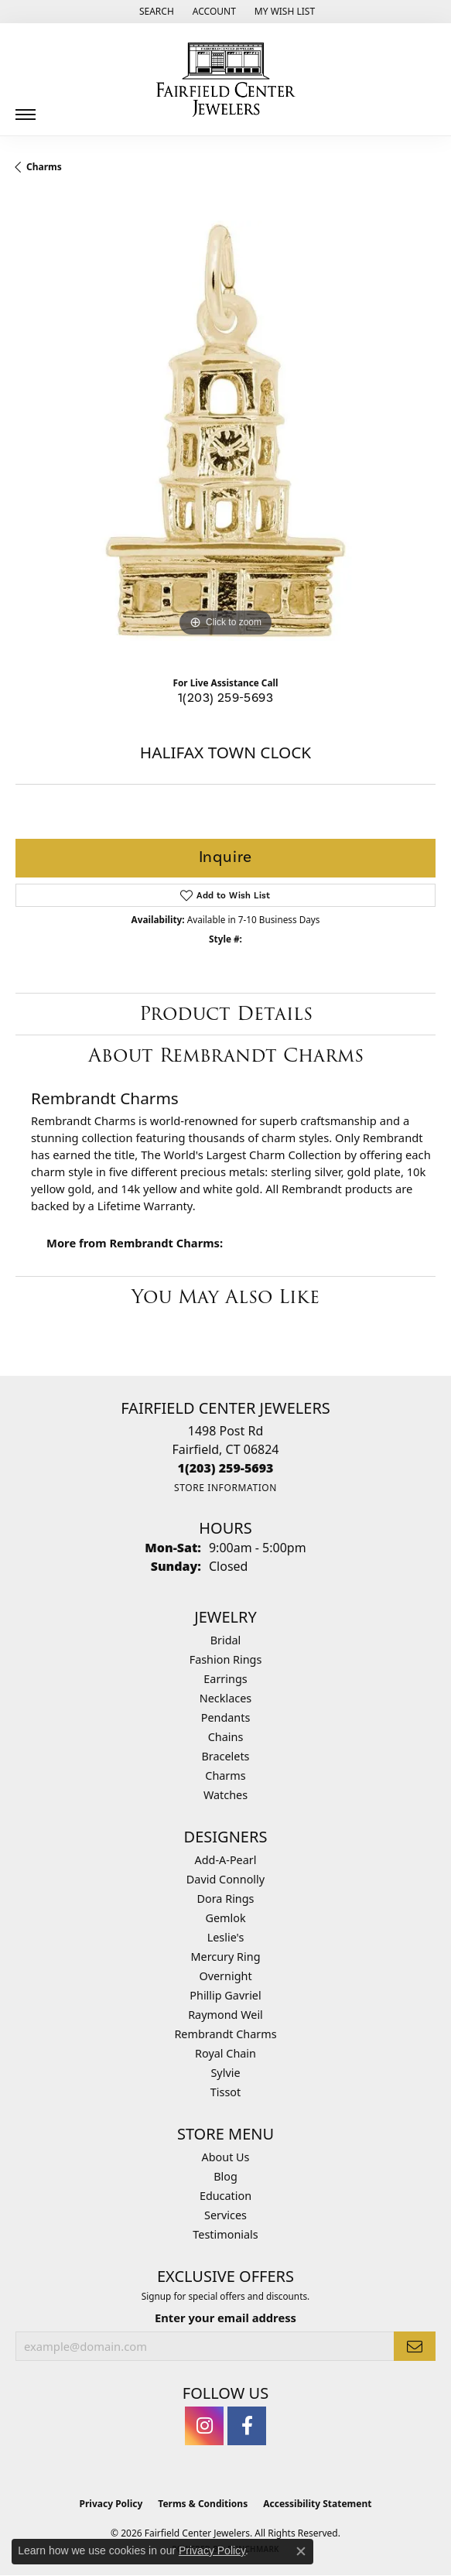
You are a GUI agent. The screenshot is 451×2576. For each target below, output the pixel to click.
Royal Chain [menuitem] (225, 2053)
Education (225, 2195)
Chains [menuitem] (226, 1736)
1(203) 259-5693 (225, 698)
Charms (44, 166)
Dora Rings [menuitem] (226, 1898)
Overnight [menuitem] (225, 1976)
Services (225, 2215)
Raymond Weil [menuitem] (225, 2014)
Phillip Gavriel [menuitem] (225, 1995)
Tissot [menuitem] (225, 2092)
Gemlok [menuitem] (225, 1918)
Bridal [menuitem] (225, 1640)
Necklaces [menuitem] (225, 1698)
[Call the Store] (226, 1467)
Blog (225, 2176)
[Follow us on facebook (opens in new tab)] (246, 2426)
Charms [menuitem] (225, 1775)
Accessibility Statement (317, 2503)
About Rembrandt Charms (226, 1055)
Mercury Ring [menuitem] (225, 1956)
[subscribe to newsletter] (415, 2346)
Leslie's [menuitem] (225, 1937)
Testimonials (225, 2234)
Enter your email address (225, 2317)
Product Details (226, 1013)
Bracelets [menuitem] (225, 1756)
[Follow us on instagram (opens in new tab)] (204, 2426)
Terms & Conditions (203, 2503)
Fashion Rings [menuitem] (226, 1659)
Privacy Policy (111, 2503)
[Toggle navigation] (25, 109)
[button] (155, 11)
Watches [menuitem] (225, 1794)
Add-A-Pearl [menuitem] (226, 1859)
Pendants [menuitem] (226, 1717)
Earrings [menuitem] (225, 1678)
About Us (226, 2157)
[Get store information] (225, 1487)
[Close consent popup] (301, 2551)
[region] (225, 431)
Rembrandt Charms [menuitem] (225, 2034)
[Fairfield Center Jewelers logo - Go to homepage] (226, 80)
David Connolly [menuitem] (225, 1879)
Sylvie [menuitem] (225, 2072)
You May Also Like (225, 1296)
